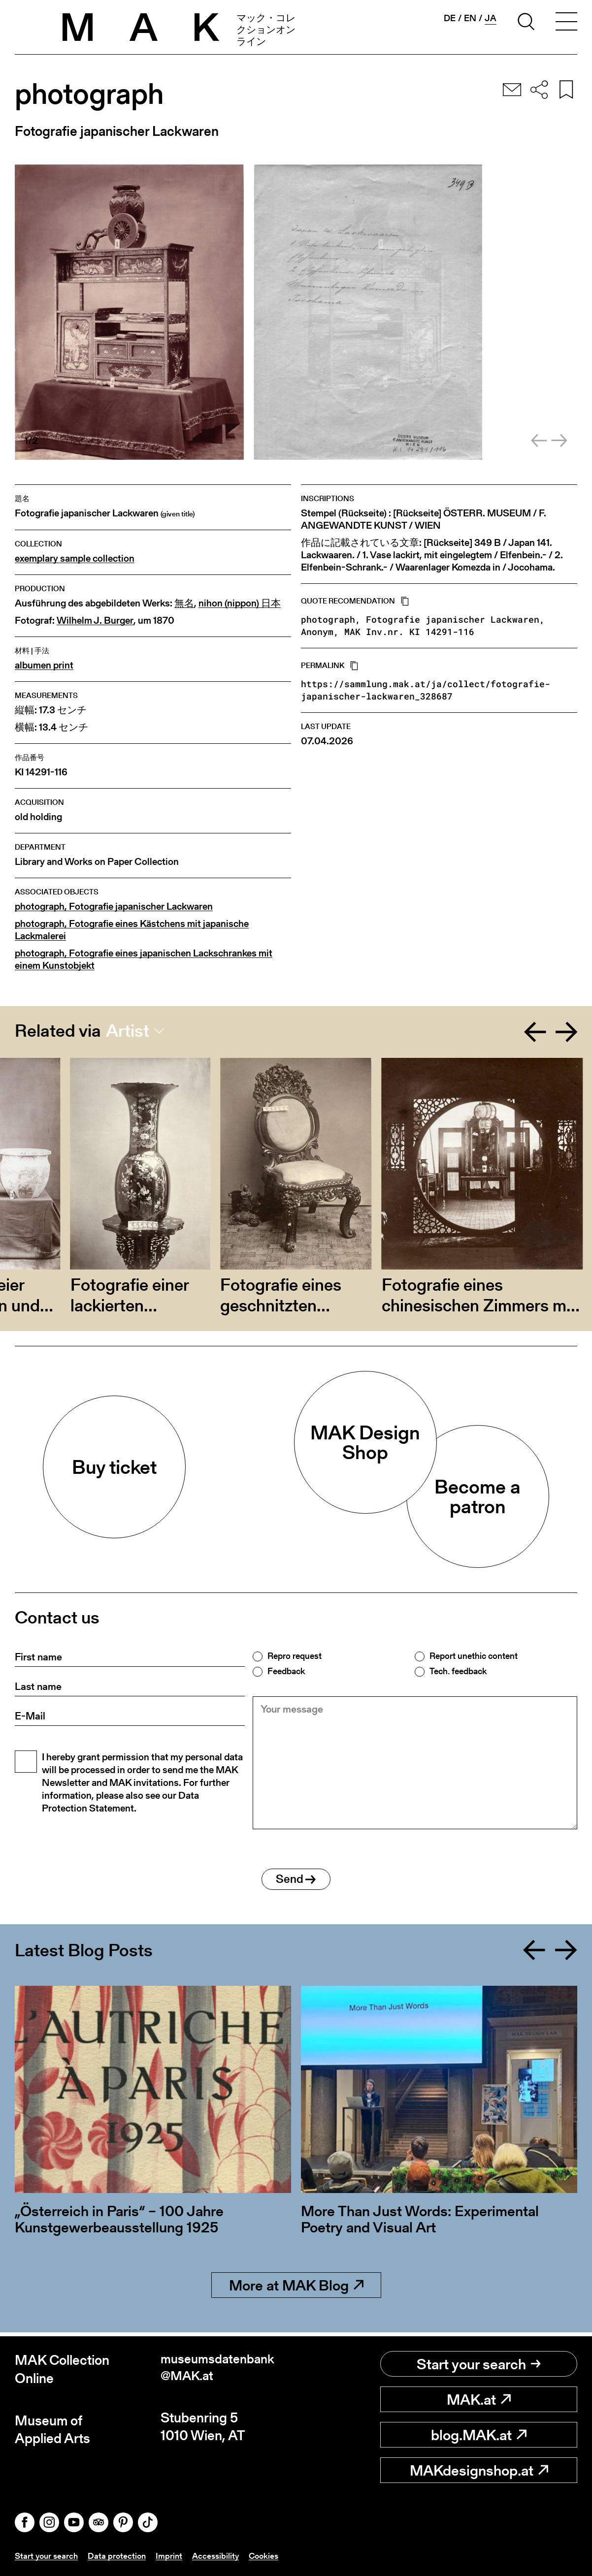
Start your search (479, 2364)
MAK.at (479, 2399)
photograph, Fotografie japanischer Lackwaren (114, 906)
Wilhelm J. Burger (95, 620)
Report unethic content (473, 1656)
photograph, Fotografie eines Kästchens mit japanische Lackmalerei (132, 930)
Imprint (173, 2555)
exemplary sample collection (74, 558)
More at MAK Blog (296, 2289)
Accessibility (221, 2555)
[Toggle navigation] (566, 23)
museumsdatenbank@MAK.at (221, 2369)
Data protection (120, 2555)
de (450, 18)
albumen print (44, 665)
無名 (184, 603)
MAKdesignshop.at (479, 2470)
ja (490, 18)
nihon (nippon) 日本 (239, 603)
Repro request (294, 1656)
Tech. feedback (458, 1671)
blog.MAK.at (478, 2435)
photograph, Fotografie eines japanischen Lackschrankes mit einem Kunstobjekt (143, 959)
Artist (127, 1031)
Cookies (271, 2555)
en (470, 18)
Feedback (286, 1671)
